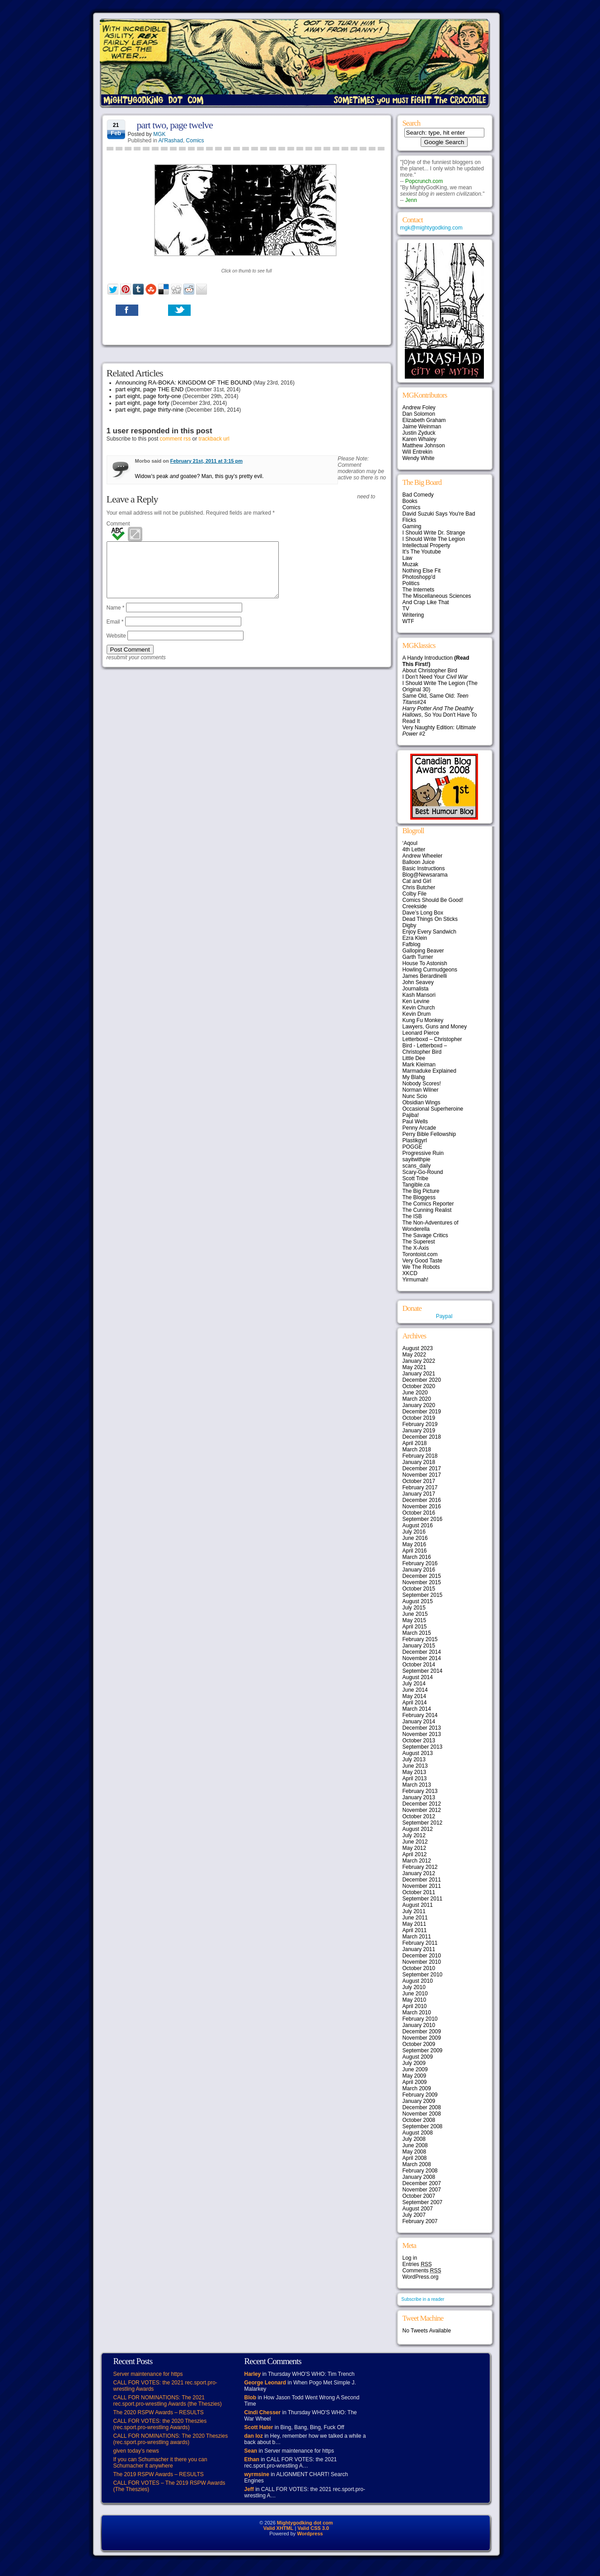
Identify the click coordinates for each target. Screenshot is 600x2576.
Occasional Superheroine (433, 1109)
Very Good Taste (423, 1261)
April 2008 (415, 2158)
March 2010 (417, 2012)
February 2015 (420, 1639)
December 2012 (422, 1804)
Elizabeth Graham (424, 420)
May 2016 (415, 1544)
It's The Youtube (422, 552)
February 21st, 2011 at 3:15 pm (206, 461)
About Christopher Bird (430, 670)
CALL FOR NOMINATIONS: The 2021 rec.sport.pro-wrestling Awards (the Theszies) (167, 2400)
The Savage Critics (425, 1235)
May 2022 (415, 1354)
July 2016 (414, 1532)
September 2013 (423, 1747)
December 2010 (422, 1955)
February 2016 (420, 1563)
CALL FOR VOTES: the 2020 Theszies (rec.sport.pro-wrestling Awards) (160, 2424)
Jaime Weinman (422, 426)
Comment (118, 524)
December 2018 (422, 1437)
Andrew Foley (419, 407)
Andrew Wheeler (423, 856)
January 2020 (419, 1405)
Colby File (415, 894)
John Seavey (418, 982)
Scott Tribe (415, 1178)
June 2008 (415, 2145)
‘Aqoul (410, 843)
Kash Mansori (419, 995)
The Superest (419, 1242)
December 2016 (422, 1500)
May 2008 (415, 2152)
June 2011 (415, 1917)
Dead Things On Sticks (430, 919)
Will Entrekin (418, 452)
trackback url (214, 439)
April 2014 (415, 1702)
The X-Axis (416, 1248)
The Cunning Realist (427, 1210)
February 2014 (420, 1715)
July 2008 (414, 2139)
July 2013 (414, 1759)
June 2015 (415, 1614)
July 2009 (414, 2063)
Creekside (415, 906)
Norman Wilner (421, 1090)
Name (116, 618)
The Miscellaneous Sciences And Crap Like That (437, 599)
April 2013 (415, 1778)
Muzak (410, 564)
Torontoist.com (420, 1254)
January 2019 (419, 1430)
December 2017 (422, 1468)
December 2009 (422, 2031)
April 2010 (415, 2006)
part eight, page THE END (150, 389)
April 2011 (415, 1930)
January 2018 (419, 1462)
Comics (195, 140)
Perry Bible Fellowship (429, 1134)
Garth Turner (418, 957)
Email (115, 632)
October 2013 (419, 1740)
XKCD (410, 1273)
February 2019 (420, 1424)
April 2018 (415, 1443)
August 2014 (418, 1677)
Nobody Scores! (422, 1083)
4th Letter (414, 849)
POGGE (412, 1147)
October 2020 (419, 1386)
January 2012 (419, 1873)
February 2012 (420, 1867)
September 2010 (423, 1974)
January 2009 (419, 2101)
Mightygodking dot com (305, 2522)
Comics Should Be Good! (433, 900)
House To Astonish (425, 963)
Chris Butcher (419, 887)
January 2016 (419, 1570)
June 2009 (415, 2069)
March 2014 (417, 1709)
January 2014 (419, 1721)
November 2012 (422, 1810)
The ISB (412, 1216)
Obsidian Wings (422, 1102)
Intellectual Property (426, 545)
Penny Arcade (419, 1128)
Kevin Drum (417, 1014)
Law (407, 558)
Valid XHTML (278, 2528)
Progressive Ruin (423, 1153)
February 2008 (420, 2171)
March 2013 (417, 1785)
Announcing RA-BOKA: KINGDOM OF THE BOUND (184, 382)
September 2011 (423, 1899)
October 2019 (419, 1418)
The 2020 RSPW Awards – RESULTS (158, 2412)
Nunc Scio (415, 1096)
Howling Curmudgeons (430, 970)
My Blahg (414, 1077)
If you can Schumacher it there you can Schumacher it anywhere (160, 2462)
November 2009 (422, 2038)
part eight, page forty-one (148, 396)
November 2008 (422, 2114)
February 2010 (420, 2019)
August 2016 (418, 1525)
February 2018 (420, 1456)
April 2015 (415, 1626)
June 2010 (415, 1993)
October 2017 (419, 1481)
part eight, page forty (142, 402)
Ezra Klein (415, 938)
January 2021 (419, 1373)
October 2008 (419, 2120)
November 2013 (422, 1734)
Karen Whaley (419, 439)
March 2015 (417, 1633)
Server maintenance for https (148, 2374)
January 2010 (419, 2025)
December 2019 (422, 1411)
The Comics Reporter (428, 1204)
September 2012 (423, 1823)
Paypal (444, 1316)
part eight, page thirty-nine (150, 409)
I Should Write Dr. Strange (434, 533)
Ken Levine (416, 1001)
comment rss (175, 439)
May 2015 (415, 1620)
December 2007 (422, 2183)
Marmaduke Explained (429, 1071)
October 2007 (419, 2196)
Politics (411, 583)
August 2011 (418, 1905)
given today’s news (136, 2451)
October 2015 (419, 1589)
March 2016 (417, 1557)
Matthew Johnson (424, 445)
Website (116, 646)
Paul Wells (415, 1121)
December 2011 (422, 1880)
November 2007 (422, 2190)
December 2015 (422, 1576)
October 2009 (419, 2044)
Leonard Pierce (421, 1033)
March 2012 (417, 1861)
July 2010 (414, 1987)
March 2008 (417, 2164)
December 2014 (422, 1652)
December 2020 (422, 1380)
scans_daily (417, 1166)
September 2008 (423, 2126)
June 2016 (415, 1538)
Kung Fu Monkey (423, 1020)
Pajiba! (411, 1115)
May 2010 (415, 2000)
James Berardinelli (425, 976)
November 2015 (422, 1582)
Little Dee (414, 1058)
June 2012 (415, 1842)
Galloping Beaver (423, 951)
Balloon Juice (419, 862)
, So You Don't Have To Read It (440, 714)
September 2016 (423, 1519)
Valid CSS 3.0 (313, 2528)
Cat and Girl (417, 881)
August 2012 (418, 1829)
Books (410, 501)
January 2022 (419, 1361)
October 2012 (419, 1816)
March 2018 (417, 1449)
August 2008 (418, 2133)
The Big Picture (421, 1191)
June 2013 (415, 1766)
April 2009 (415, 2082)
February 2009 (420, 2095)
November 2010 (422, 1962)
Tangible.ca (416, 1185)
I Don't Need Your (435, 677)
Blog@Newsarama (425, 875)
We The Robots (421, 1267)
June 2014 (415, 1690)
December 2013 (422, 1728)
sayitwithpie (417, 1159)
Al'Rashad (171, 140)
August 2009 (418, 2057)
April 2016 (415, 1551)
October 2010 (419, 1968)
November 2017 (422, 1475)
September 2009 (423, 2050)
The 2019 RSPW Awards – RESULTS (158, 2474)
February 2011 (420, 1943)
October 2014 (419, 1664)
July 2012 (414, 1835)
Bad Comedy (418, 495)
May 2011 (415, 1924)
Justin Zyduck (419, 433)
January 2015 (419, 1645)
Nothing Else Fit (422, 571)
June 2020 (415, 1392)
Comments (422, 2270)
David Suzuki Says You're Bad (439, 514)
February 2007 (420, 2221)
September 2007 (423, 2202)
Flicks (410, 520)
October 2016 (419, 1513)
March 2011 (417, 1936)
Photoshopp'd (419, 577)
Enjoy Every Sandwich (429, 932)
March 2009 (417, 2088)
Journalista (416, 988)
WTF (408, 621)
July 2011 (414, 1911)
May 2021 (415, 1367)
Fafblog (412, 944)
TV (406, 608)
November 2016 (422, 1506)
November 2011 (422, 1886)
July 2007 (414, 2215)
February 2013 (420, 1791)
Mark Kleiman (419, 1064)
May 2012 (415, 1848)
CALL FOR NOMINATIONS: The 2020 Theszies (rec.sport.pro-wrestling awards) (170, 2439)
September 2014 (423, 1671)
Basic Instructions (424, 868)
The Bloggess (419, 1197)
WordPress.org (421, 2277)
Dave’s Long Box (423, 913)
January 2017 (419, 1494)
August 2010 (418, 1981)
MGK (159, 134)
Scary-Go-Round (423, 1172)
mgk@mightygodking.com (431, 228)
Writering (413, 615)
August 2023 (418, 1348)
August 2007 (418, 2208)
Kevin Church (419, 1007)
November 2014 (422, 1658)
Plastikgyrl (415, 1140)
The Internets (419, 590)
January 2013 (419, 1797)
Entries (417, 2264)
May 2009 (415, 2076)
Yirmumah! (416, 1279)
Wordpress (310, 2533)
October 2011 (419, 1892)
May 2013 (415, 1772)
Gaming (412, 526)
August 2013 (418, 1753)
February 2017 (420, 1487)
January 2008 (419, 2177)
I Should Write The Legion (434, 539)
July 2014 (414, 1683)
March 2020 (417, 1399)
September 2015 (423, 1595)
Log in (410, 2258)
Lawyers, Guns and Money (435, 1026)
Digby (410, 925)
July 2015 (414, 1608)
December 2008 (422, 2107)
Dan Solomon (419, 414)
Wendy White (419, 458)
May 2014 (415, 1696)
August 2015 (418, 1601)
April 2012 (415, 1854)
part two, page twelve (175, 125)
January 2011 (419, 1949)
